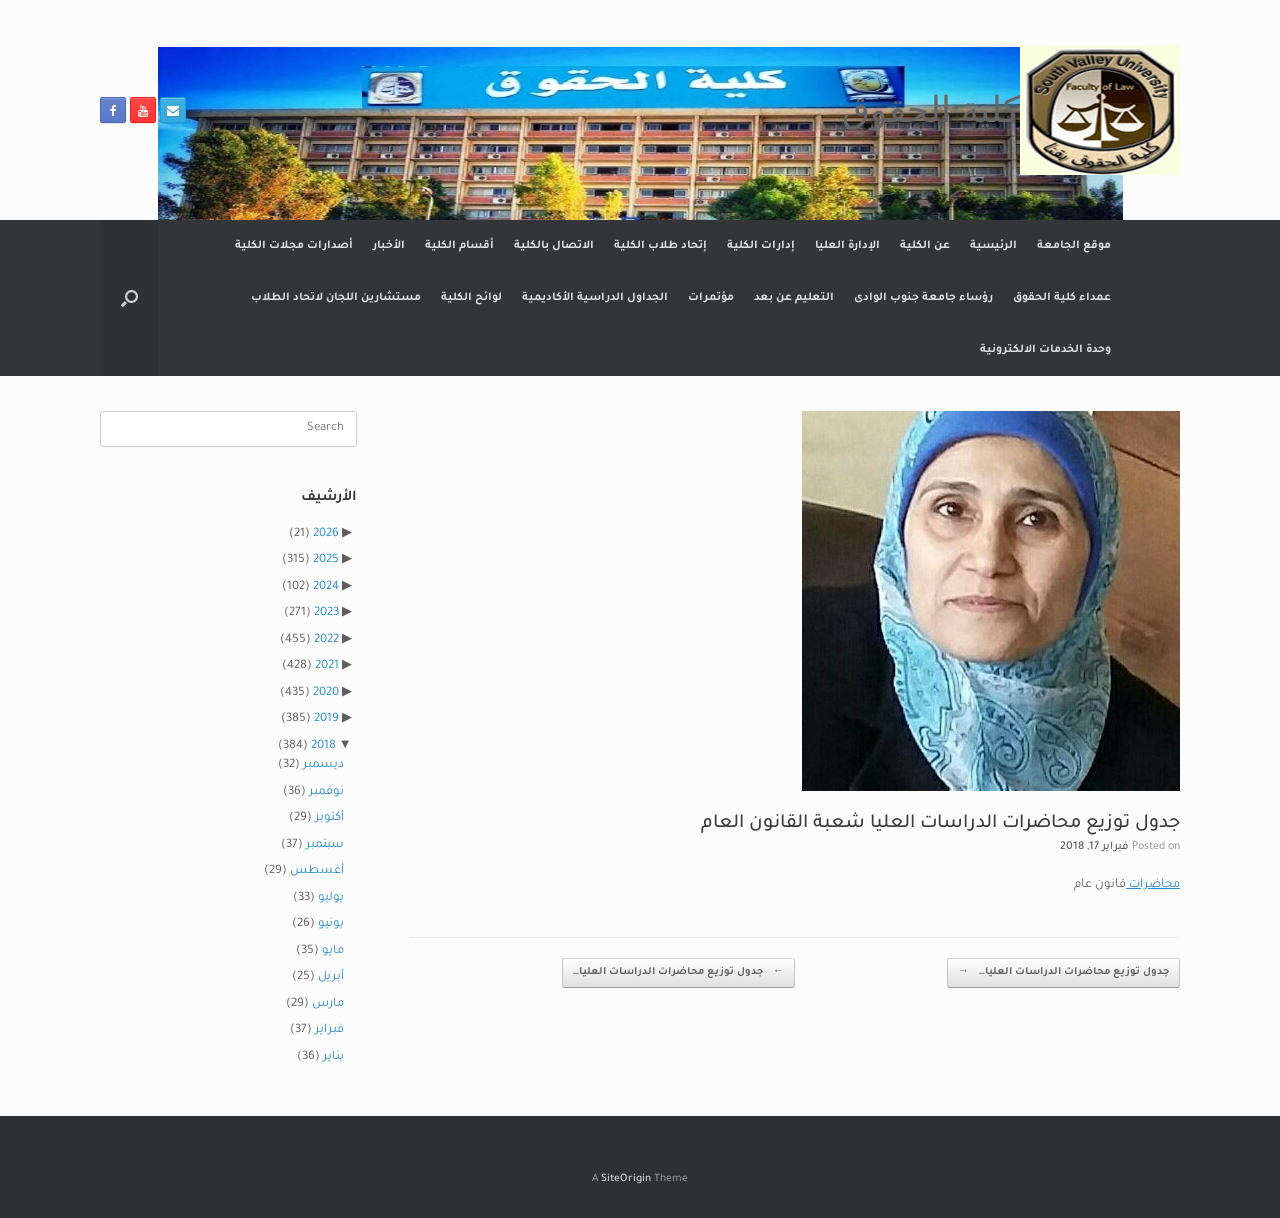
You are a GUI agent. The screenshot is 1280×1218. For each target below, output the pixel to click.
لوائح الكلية (471, 298)
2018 (323, 746)
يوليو (331, 898)
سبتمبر (325, 845)
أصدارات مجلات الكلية (294, 246)
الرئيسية (993, 246)
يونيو (331, 924)
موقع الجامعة (1074, 246)
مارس (328, 1004)
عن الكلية (925, 246)
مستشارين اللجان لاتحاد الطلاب (336, 298)
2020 (326, 693)
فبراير (329, 1030)
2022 (326, 640)
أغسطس (317, 871)
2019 (326, 719)
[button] (129, 298)
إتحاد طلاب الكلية (660, 246)
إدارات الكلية (761, 246)
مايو (333, 951)
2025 (326, 560)
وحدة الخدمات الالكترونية (1045, 350)
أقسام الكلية (459, 246)
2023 (326, 613)
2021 (327, 666)
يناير (333, 1057)
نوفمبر (326, 792)
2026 (326, 534)
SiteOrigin (626, 1179)
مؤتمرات (711, 298)
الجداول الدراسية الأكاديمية (595, 298)
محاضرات (1153, 885)
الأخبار (389, 246)
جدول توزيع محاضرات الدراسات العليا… (678, 973)
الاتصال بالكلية (554, 246)
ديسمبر (323, 765)
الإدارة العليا (847, 246)
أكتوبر (329, 818)
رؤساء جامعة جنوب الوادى (923, 298)
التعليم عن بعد (794, 298)
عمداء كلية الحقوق (1062, 298)
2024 (326, 587)
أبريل (331, 977)
